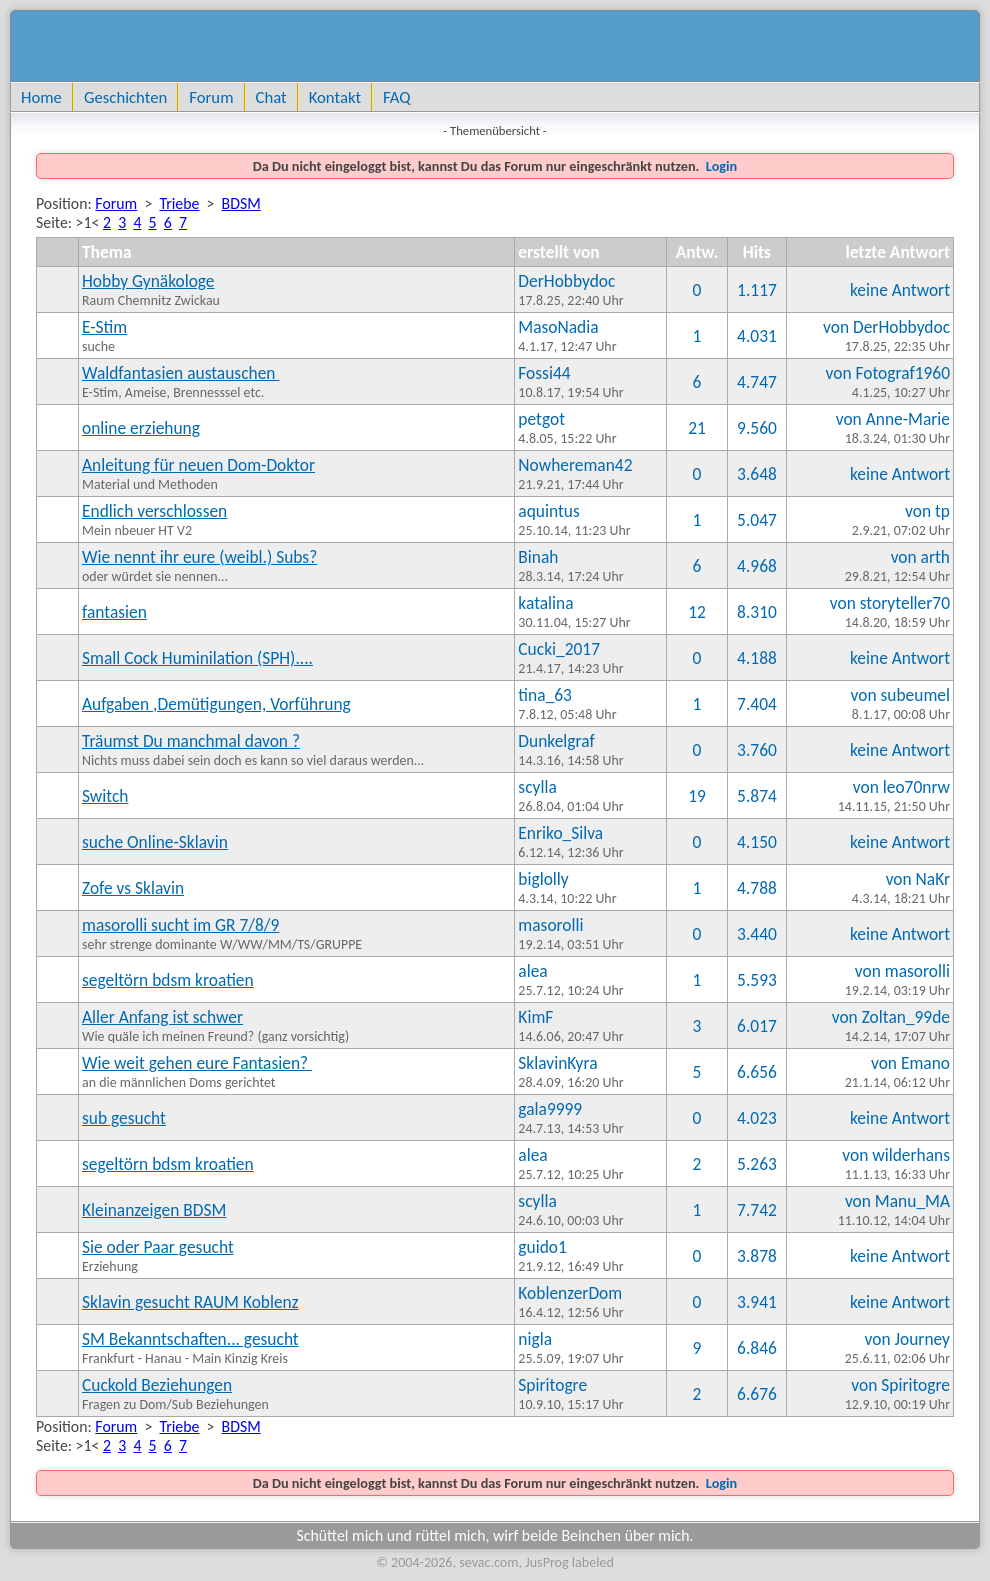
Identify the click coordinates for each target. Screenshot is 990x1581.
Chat (271, 97)
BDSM (241, 203)
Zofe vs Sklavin (133, 888)
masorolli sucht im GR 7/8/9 (180, 925)
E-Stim (104, 327)
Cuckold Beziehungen (157, 1385)
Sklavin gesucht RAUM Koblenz (190, 1302)
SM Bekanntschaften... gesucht (190, 1339)
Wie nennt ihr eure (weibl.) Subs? (199, 557)
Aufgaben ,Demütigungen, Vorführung (216, 704)
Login (720, 166)
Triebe (179, 203)
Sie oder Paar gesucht (158, 1247)
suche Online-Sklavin (155, 842)
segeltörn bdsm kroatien (168, 980)
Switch (105, 796)
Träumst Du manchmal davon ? (191, 741)
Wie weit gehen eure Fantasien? (197, 1063)
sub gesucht (124, 1118)
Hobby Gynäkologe (148, 281)
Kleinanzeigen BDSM (154, 1210)
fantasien (114, 612)
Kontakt (335, 97)
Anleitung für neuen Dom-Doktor (198, 465)
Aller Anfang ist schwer (162, 1017)
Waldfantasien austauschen (180, 373)
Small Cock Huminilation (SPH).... (197, 658)
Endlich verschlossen (154, 511)
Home (41, 97)
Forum (211, 97)
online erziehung (141, 428)
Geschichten (125, 97)
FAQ (396, 97)
